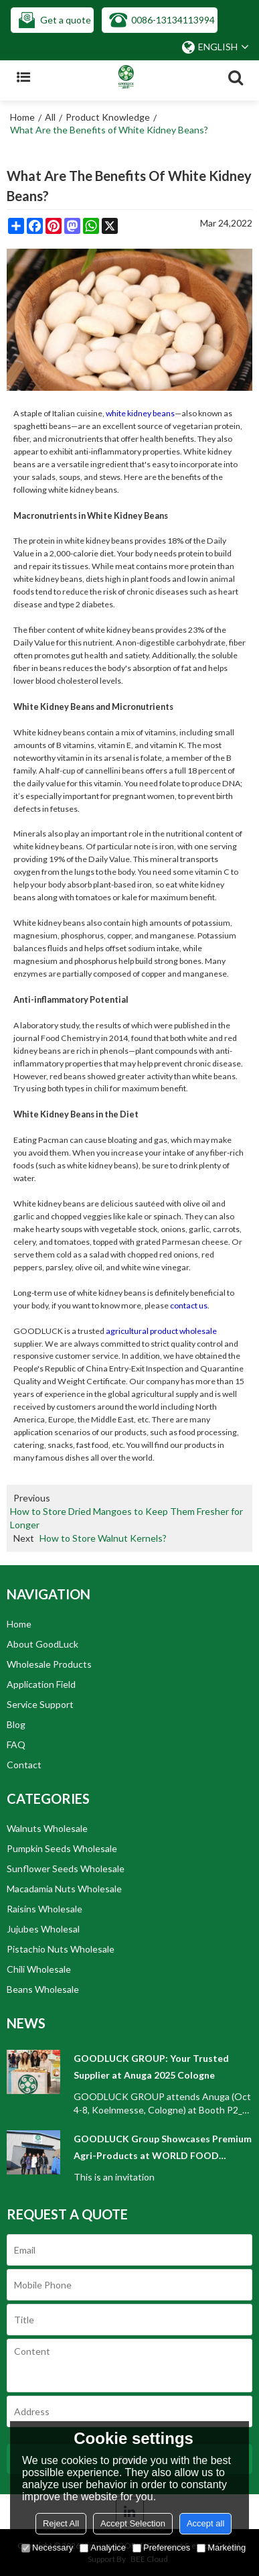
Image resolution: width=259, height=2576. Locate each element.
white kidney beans (140, 413)
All (50, 117)
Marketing (221, 2547)
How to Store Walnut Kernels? (103, 1538)
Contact (24, 1764)
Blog (16, 1724)
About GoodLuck (42, 1644)
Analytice (103, 2547)
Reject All (61, 2523)
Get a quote (65, 19)
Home (22, 117)
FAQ (16, 1744)
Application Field (41, 1684)
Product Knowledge (108, 117)
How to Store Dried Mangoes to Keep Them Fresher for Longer (126, 1518)
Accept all (205, 2523)
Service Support (40, 1704)
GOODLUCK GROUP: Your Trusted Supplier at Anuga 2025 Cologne (151, 2066)
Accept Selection (132, 2523)
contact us (188, 1305)
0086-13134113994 (173, 19)
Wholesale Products (49, 1664)
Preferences (161, 2547)
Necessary (47, 2547)
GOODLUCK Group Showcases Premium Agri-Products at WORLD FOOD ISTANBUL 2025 (163, 2148)
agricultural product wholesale (161, 1331)
